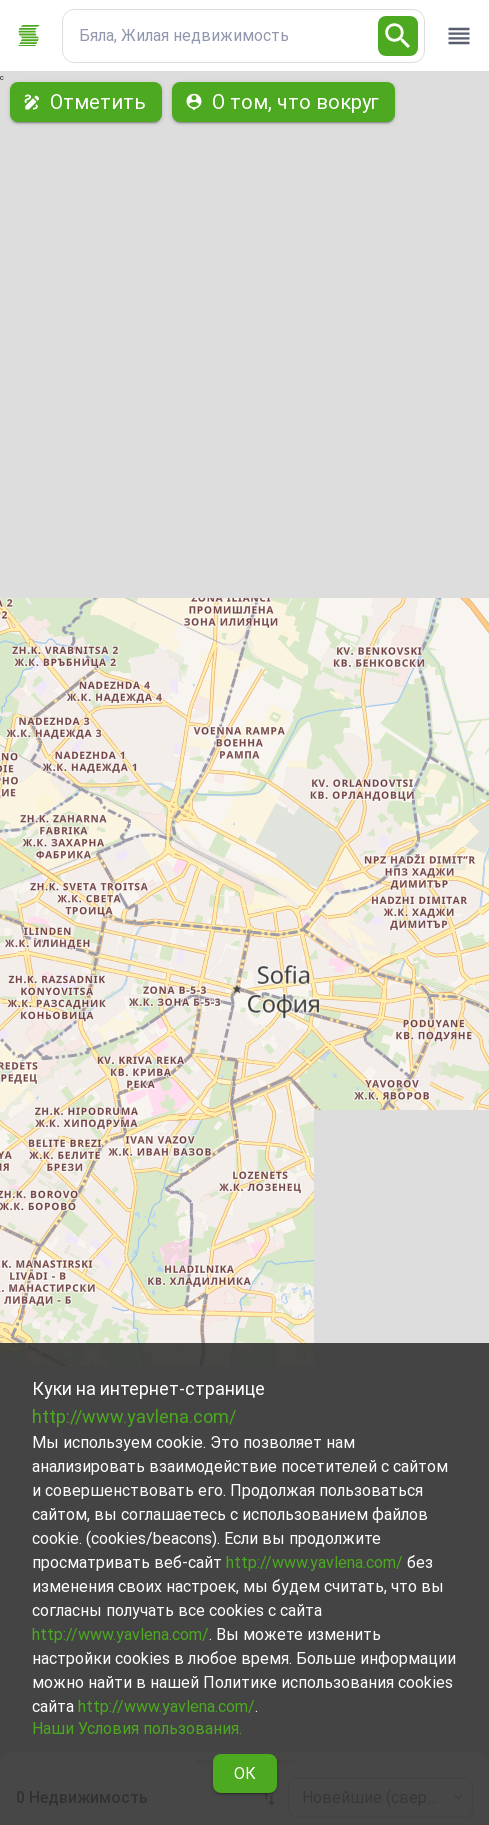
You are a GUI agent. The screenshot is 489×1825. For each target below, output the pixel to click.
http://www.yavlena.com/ (134, 1416)
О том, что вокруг (283, 102)
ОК (245, 1773)
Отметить (86, 102)
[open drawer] (459, 36)
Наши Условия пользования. (137, 1728)
